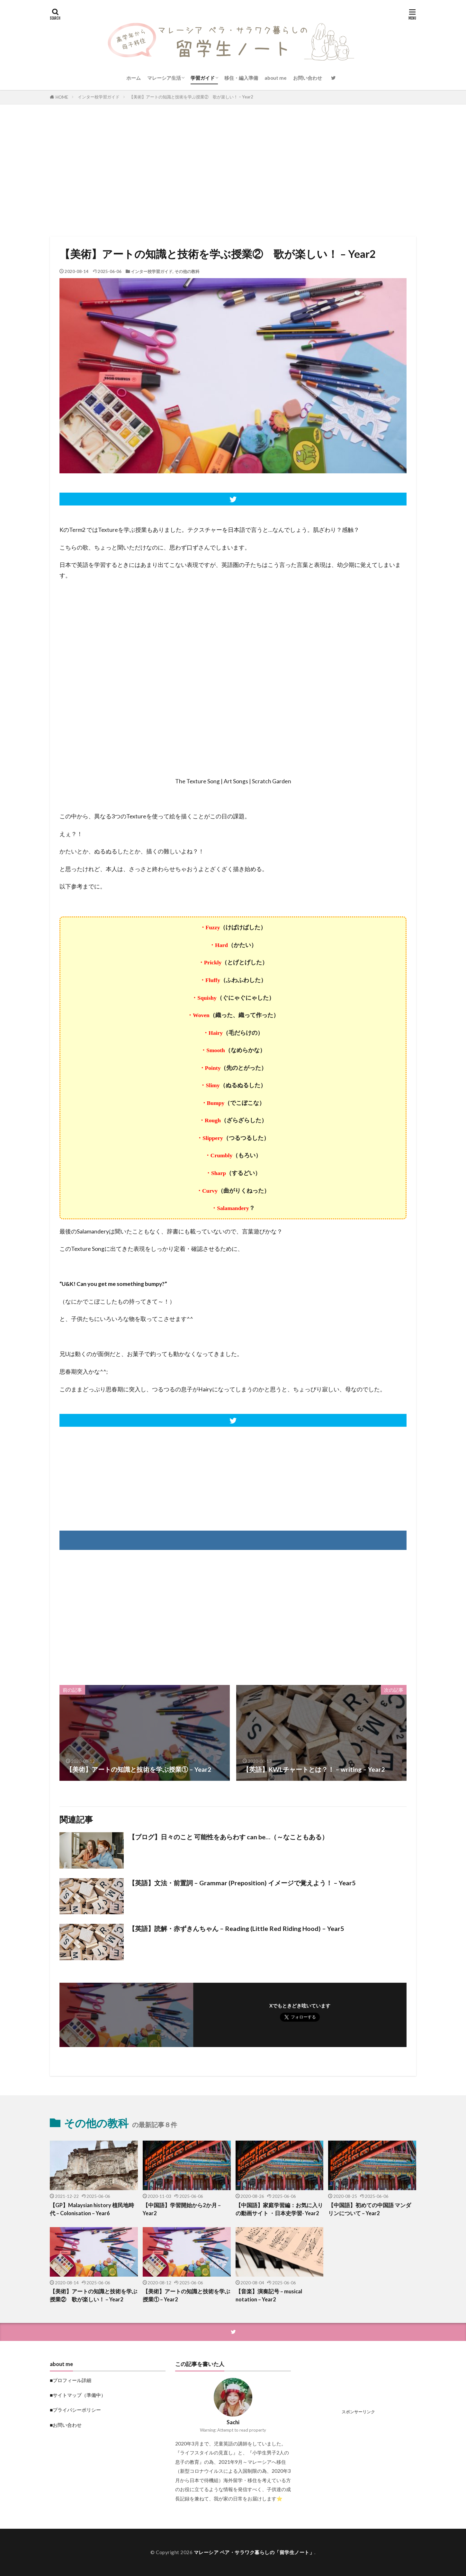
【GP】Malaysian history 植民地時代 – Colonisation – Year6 (92, 2209)
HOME (62, 97)
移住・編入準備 (241, 78)
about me (275, 78)
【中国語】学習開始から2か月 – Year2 (182, 2209)
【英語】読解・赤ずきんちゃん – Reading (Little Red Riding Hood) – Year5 (236, 1928)
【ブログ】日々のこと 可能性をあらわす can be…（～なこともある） (228, 1837)
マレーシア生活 (164, 78)
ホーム (133, 78)
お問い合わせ (307, 78)
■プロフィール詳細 (70, 2380)
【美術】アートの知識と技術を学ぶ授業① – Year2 (186, 2295)
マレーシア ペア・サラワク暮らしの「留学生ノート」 (254, 2552)
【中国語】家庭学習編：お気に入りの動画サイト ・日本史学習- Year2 (279, 2209)
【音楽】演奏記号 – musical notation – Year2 (269, 2295)
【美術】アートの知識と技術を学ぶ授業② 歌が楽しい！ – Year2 (191, 96)
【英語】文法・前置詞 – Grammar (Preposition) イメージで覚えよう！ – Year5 (242, 1883)
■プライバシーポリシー (75, 2410)
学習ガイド (203, 78)
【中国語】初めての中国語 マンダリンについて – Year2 (369, 2209)
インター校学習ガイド (99, 96)
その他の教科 (187, 271)
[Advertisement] (233, 169)
